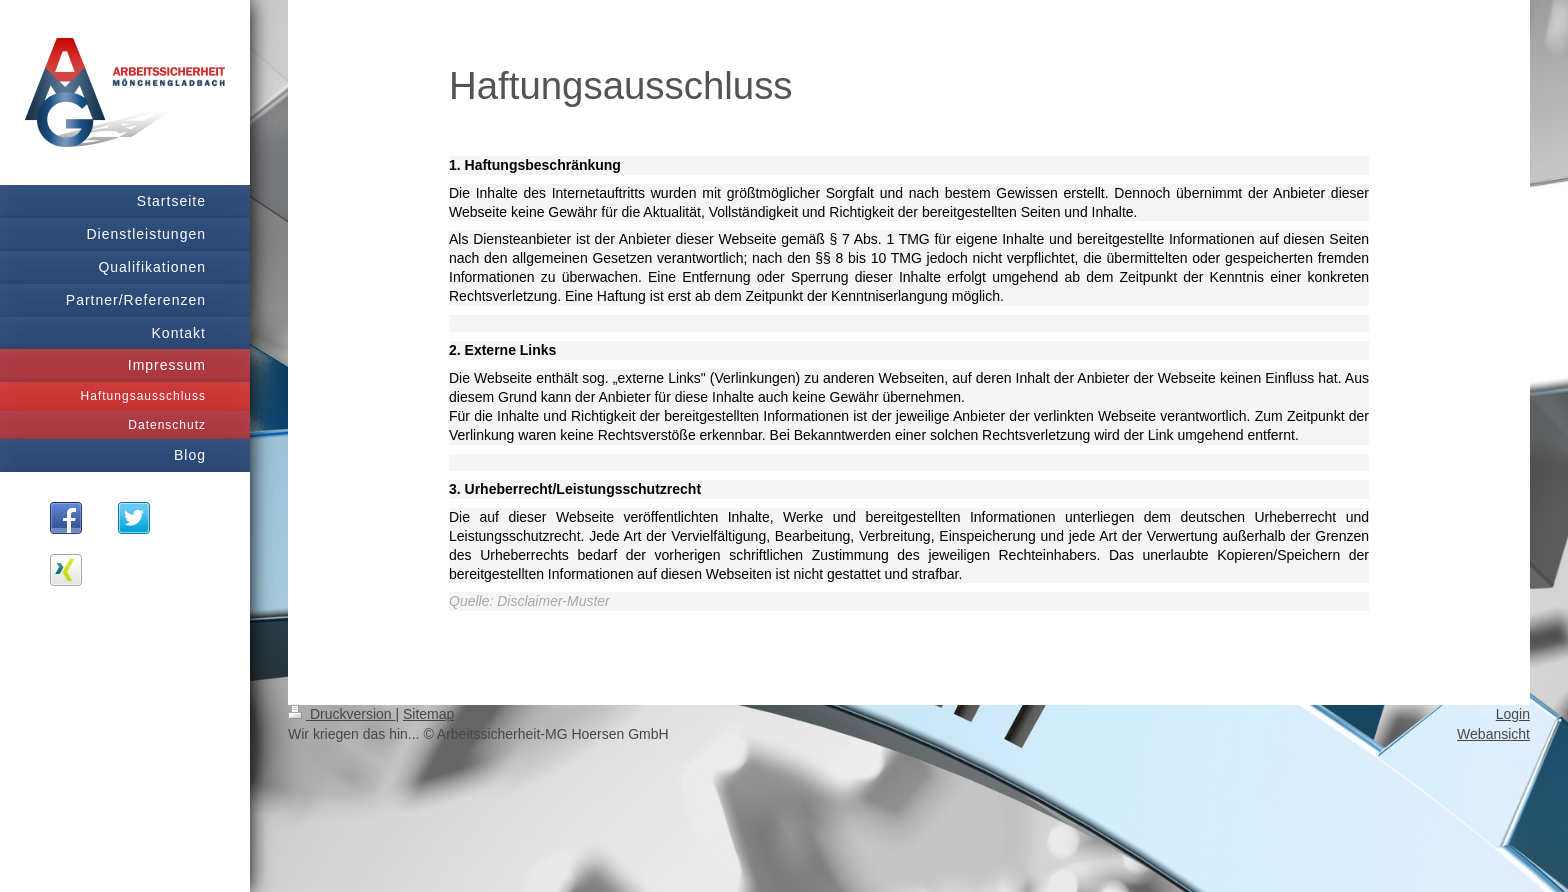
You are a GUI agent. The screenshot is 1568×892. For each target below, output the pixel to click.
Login (1513, 714)
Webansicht (1493, 734)
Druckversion (341, 714)
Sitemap (428, 714)
